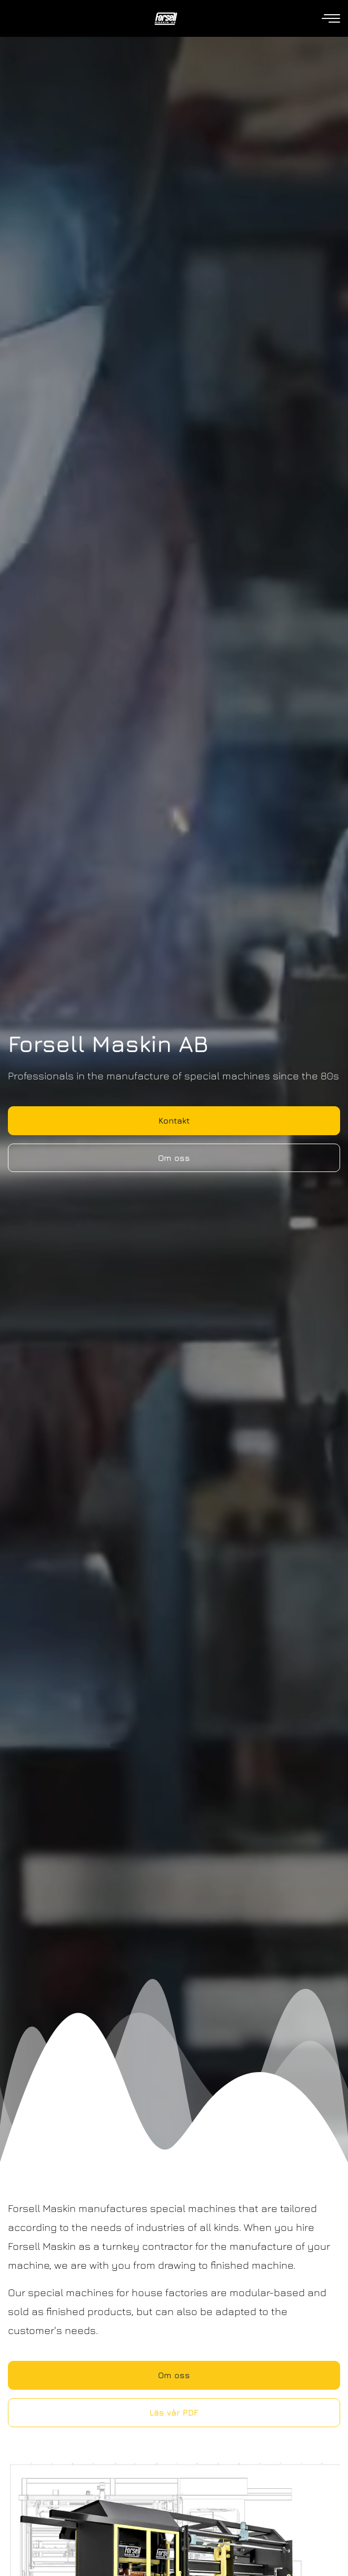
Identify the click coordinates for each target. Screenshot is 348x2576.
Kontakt (174, 1120)
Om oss (174, 1158)
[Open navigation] (332, 18)
